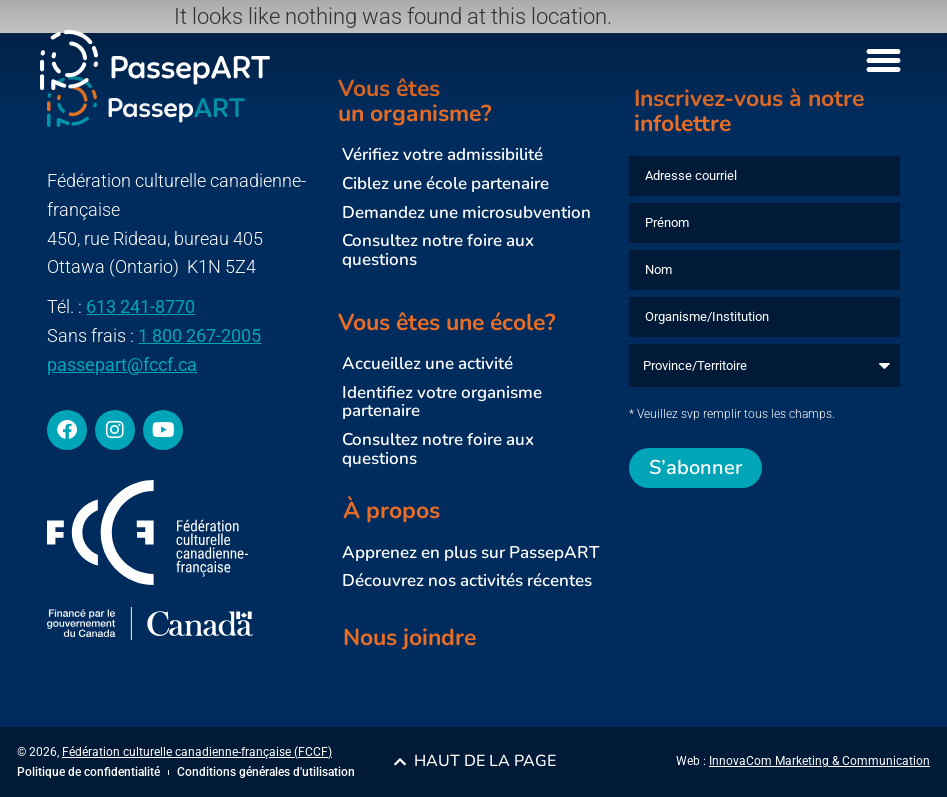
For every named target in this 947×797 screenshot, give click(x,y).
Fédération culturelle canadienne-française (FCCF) (197, 752)
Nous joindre (409, 637)
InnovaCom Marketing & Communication (819, 761)
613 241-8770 (140, 306)
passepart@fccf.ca (122, 364)
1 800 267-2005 (199, 335)
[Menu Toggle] (883, 60)
